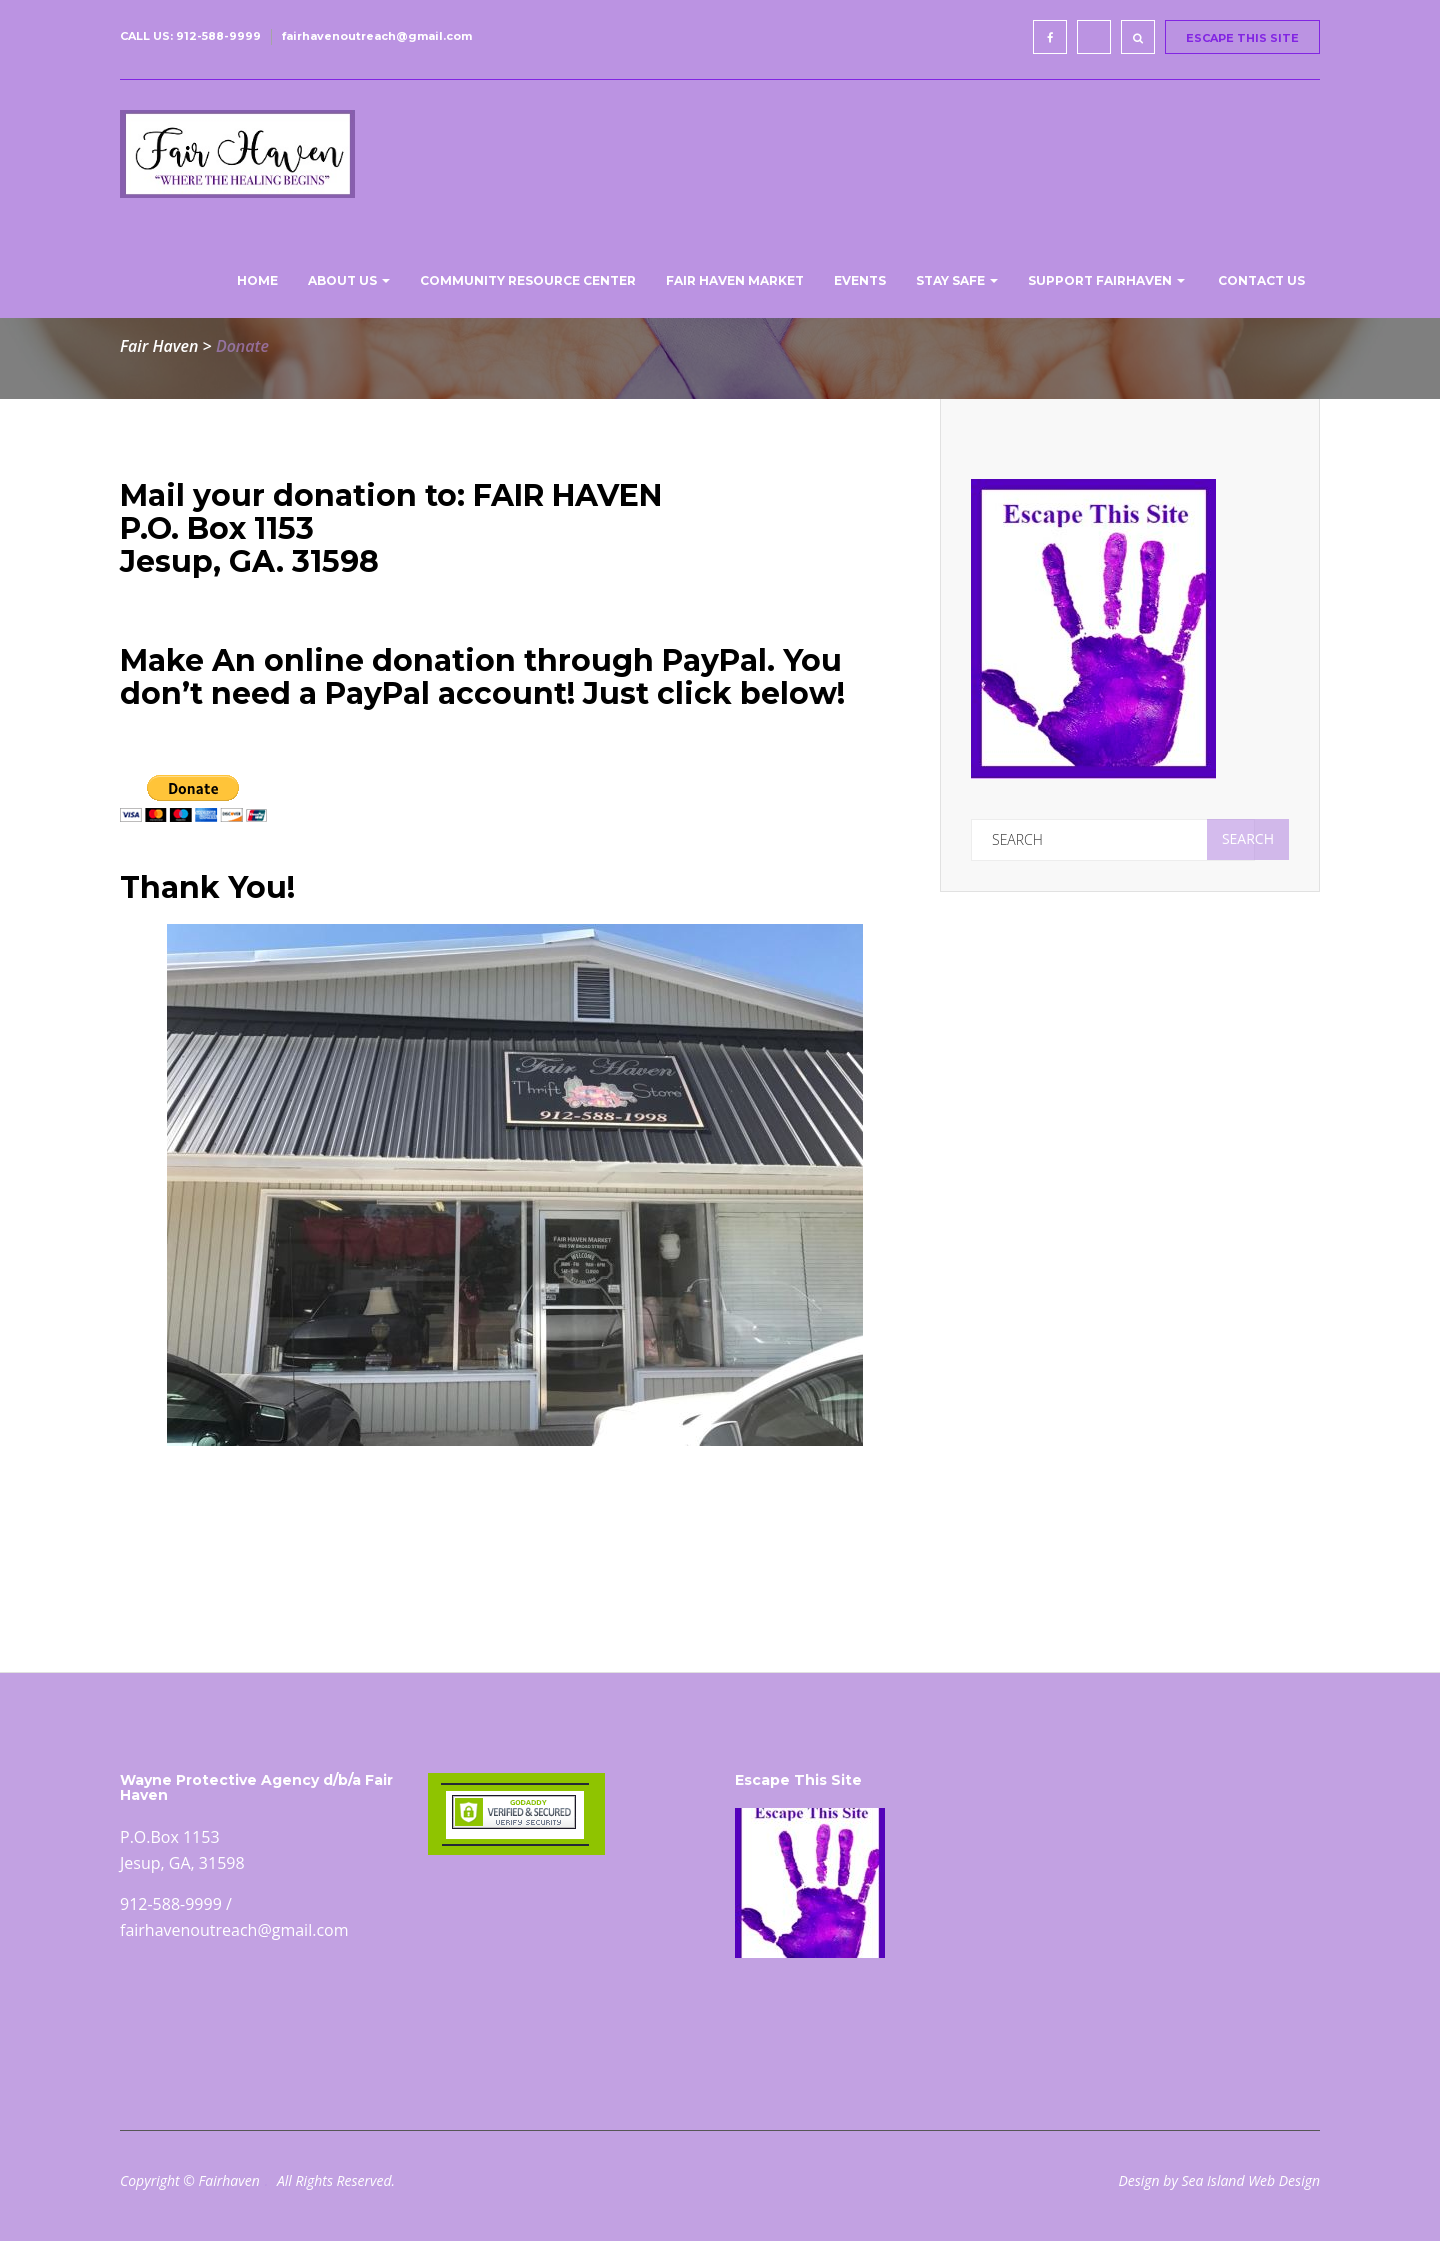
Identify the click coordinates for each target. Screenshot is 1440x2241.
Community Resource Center (528, 280)
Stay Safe (957, 280)
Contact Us (1260, 280)
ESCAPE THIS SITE (1242, 38)
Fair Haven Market (735, 280)
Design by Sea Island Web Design (1219, 2180)
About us (349, 280)
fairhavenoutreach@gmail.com (377, 36)
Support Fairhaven (1106, 280)
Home (256, 280)
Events (860, 280)
